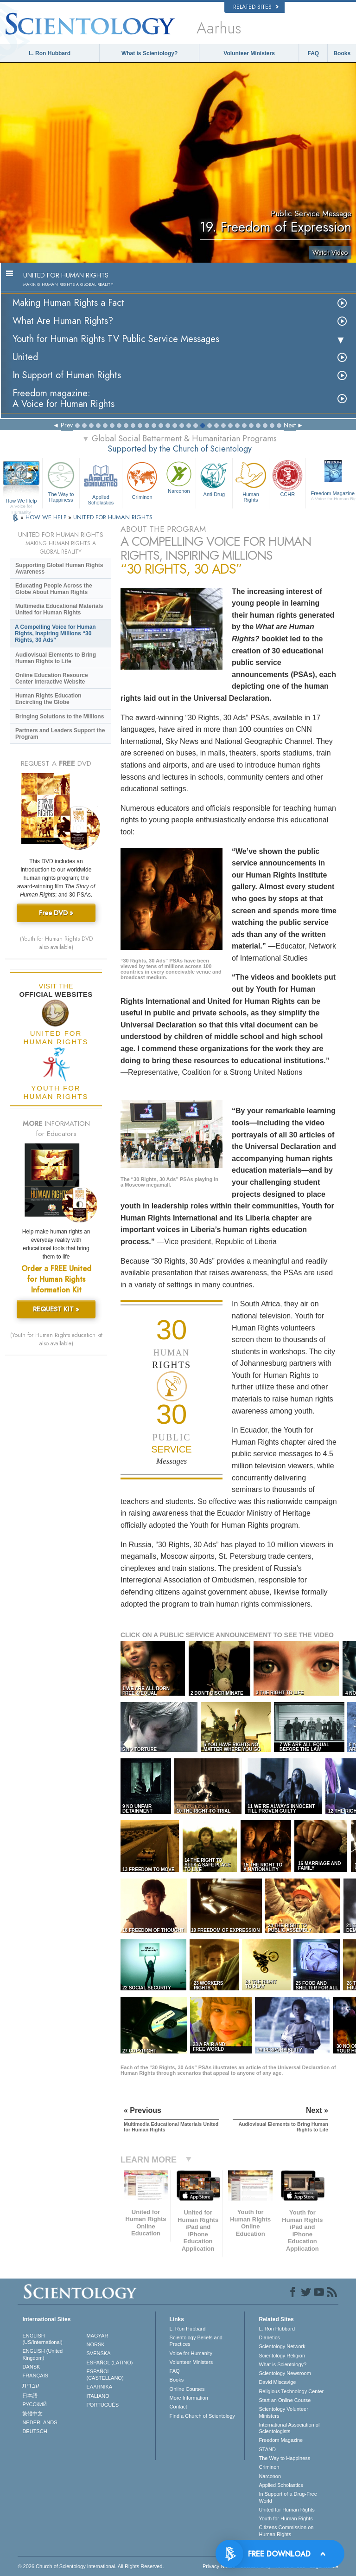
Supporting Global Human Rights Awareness (59, 568)
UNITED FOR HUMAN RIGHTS (113, 517)
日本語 (30, 2395)
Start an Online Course (285, 2400)
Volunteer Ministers (248, 53)
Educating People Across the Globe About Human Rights (53, 588)
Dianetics (269, 2337)
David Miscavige (277, 2382)
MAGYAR (97, 2335)
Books (341, 53)
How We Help (21, 501)
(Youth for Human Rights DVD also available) (56, 943)
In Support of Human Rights (67, 375)
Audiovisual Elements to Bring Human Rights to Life (55, 658)
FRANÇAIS (35, 2375)
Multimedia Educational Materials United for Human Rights (59, 609)
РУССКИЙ (34, 2404)
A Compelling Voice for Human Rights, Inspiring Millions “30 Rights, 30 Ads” (55, 633)
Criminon (142, 479)
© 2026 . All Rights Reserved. (91, 2566)
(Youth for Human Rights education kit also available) (56, 1339)
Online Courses (187, 2389)
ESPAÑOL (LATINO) (110, 2362)
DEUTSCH (34, 2431)
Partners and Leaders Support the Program (60, 733)
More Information (189, 2398)
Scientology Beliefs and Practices (196, 2341)
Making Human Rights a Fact (68, 303)
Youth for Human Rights (285, 2518)
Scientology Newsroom (285, 2373)
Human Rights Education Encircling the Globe (48, 698)
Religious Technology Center (291, 2391)
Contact (178, 2406)
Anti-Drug (214, 478)
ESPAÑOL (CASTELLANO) (105, 2375)
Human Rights (251, 480)
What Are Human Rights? (63, 321)
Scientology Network (282, 2346)
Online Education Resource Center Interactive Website (51, 678)
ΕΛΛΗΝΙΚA (100, 2386)
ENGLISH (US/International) (42, 2339)
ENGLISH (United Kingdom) (42, 2354)
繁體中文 (32, 2413)
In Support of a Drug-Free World (288, 2497)
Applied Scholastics (101, 481)
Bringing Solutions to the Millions (59, 716)
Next (290, 425)
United (25, 357)
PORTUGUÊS (103, 2405)
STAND (267, 2449)
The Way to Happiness (60, 480)
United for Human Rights (286, 2509)
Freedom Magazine (281, 2440)
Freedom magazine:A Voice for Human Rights (63, 399)
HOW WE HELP (46, 517)
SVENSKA (99, 2353)
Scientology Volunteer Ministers (283, 2412)
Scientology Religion (282, 2355)
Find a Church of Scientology (202, 2416)
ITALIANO (98, 2396)
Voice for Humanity (191, 2353)
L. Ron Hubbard (49, 53)
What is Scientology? (149, 53)
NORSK (96, 2344)
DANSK (31, 2366)
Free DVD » (56, 912)
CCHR (287, 478)
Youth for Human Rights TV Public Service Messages (116, 339)
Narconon (179, 476)
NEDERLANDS (39, 2422)
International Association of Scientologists (289, 2428)
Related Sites (256, 7)
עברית (30, 2385)
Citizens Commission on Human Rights (286, 2530)
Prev (67, 425)
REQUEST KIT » (56, 1309)
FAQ (313, 53)
